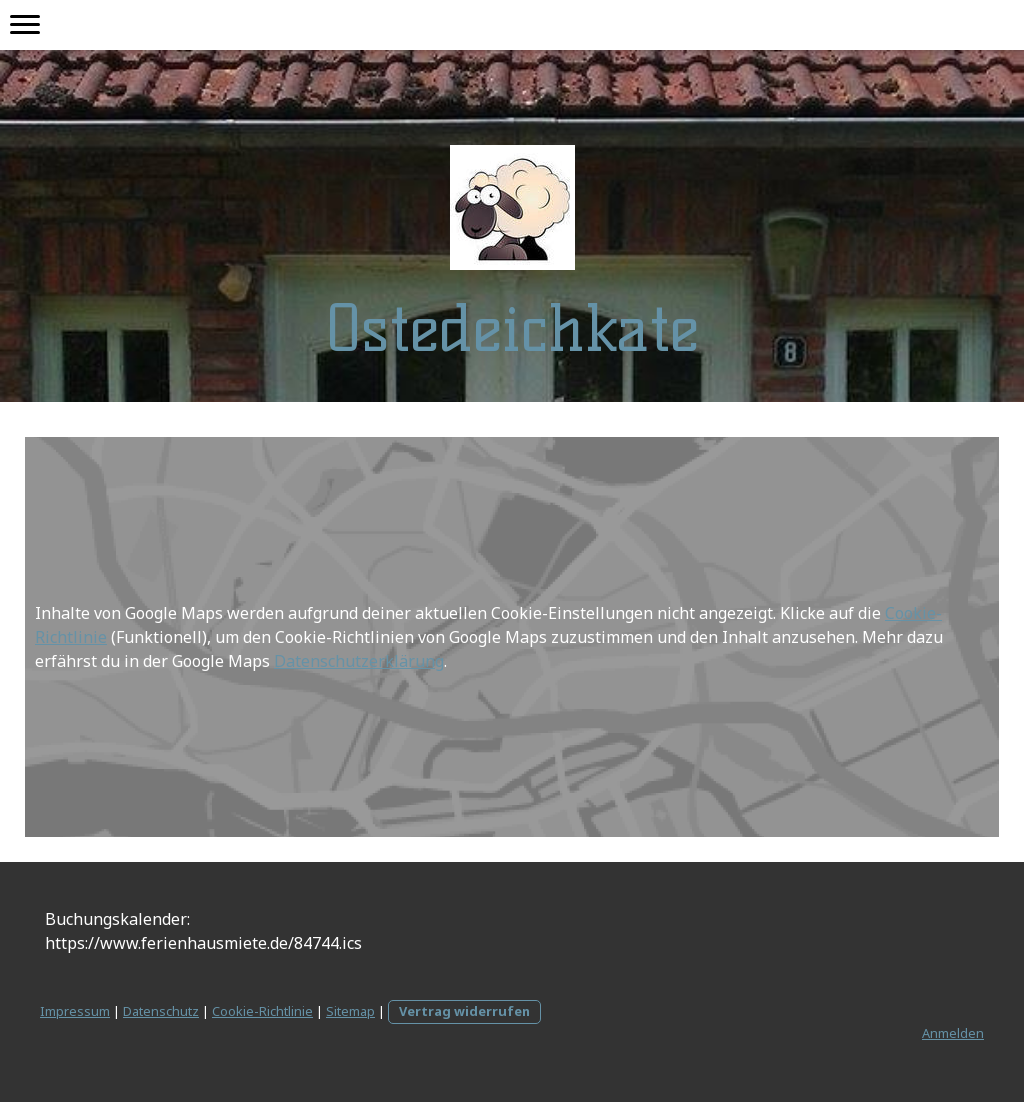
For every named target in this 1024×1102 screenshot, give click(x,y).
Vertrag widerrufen (464, 1011)
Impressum (75, 1011)
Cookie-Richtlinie (262, 1011)
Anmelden (953, 1033)
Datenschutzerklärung (359, 661)
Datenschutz (161, 1011)
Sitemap (350, 1011)
